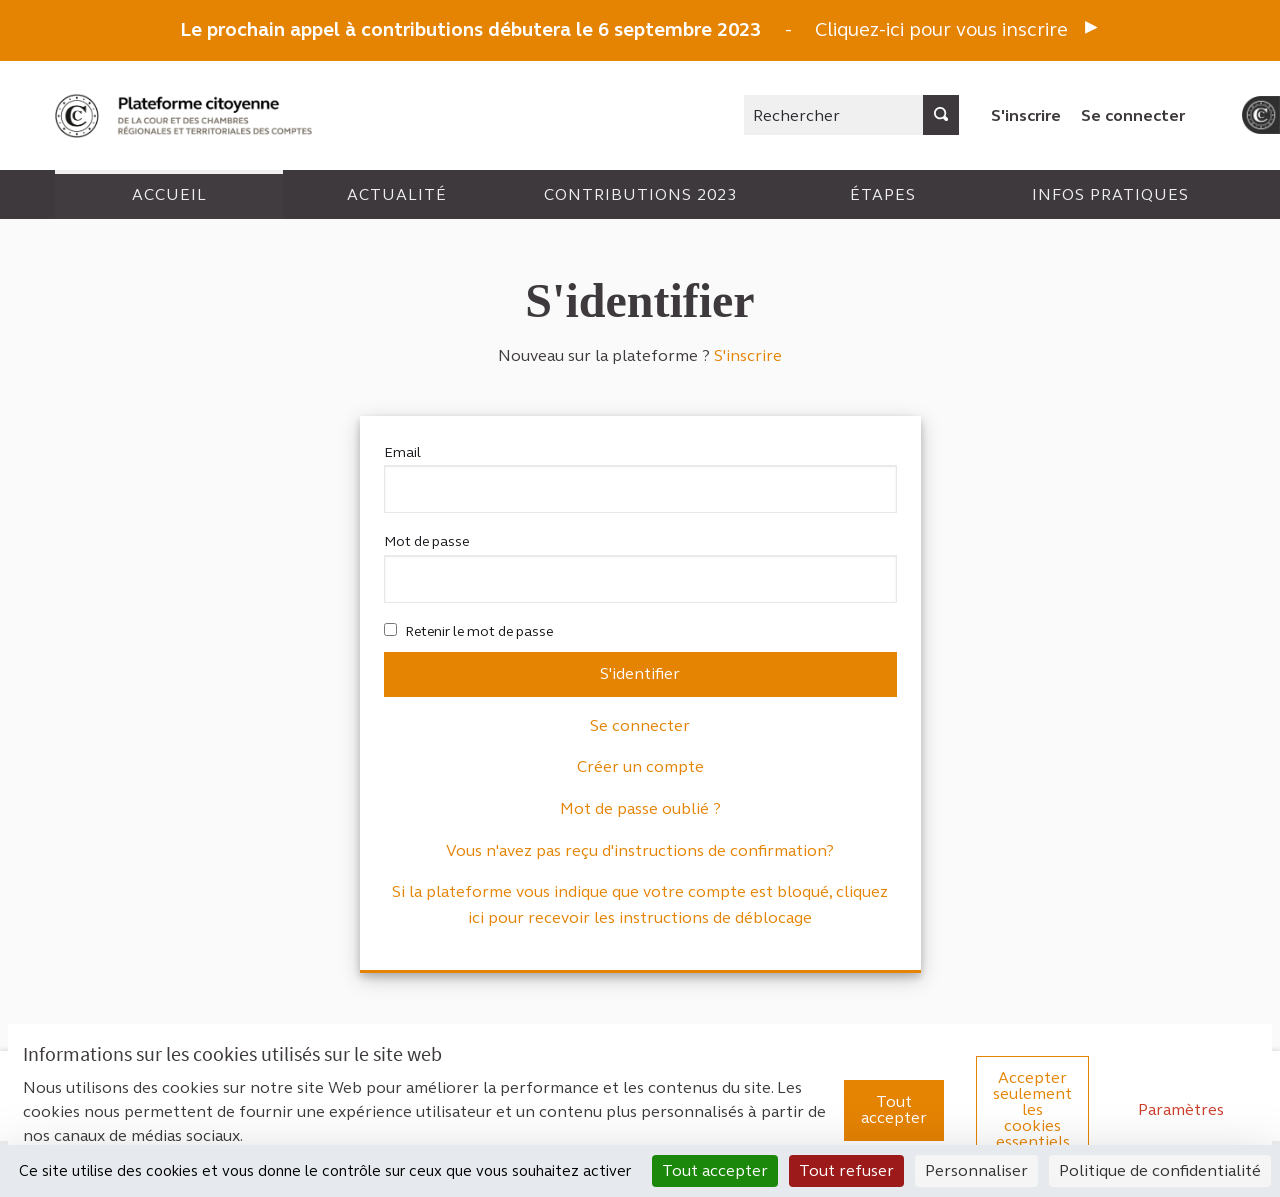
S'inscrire (1026, 115)
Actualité (397, 194)
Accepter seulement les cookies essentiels (1032, 1109)
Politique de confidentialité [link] (1160, 1170)
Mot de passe (640, 567)
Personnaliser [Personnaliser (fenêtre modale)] (976, 1170)
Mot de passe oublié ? (640, 808)
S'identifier (640, 673)
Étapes (883, 194)
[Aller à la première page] (186, 115)
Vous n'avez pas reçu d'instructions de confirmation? (640, 850)
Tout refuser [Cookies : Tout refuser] (846, 1170)
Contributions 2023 (640, 194)
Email (640, 478)
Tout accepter (894, 1109)
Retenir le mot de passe (468, 631)
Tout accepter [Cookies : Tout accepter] (715, 1170)
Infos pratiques (1110, 194)
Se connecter (1133, 115)
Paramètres (1181, 1109)
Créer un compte (640, 766)
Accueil (169, 194)
